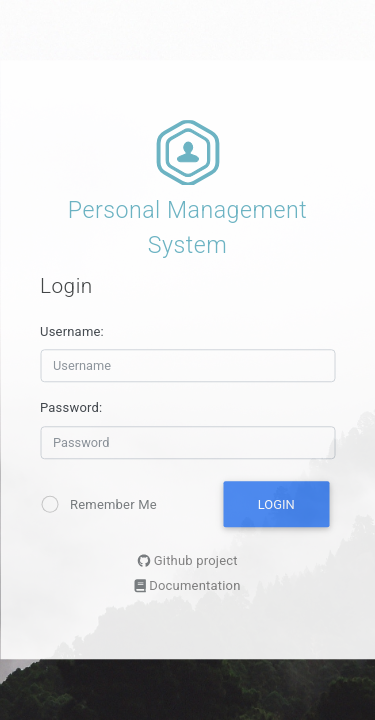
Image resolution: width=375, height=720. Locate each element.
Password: (71, 408)
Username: (72, 331)
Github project (196, 561)
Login (276, 504)
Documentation (194, 586)
